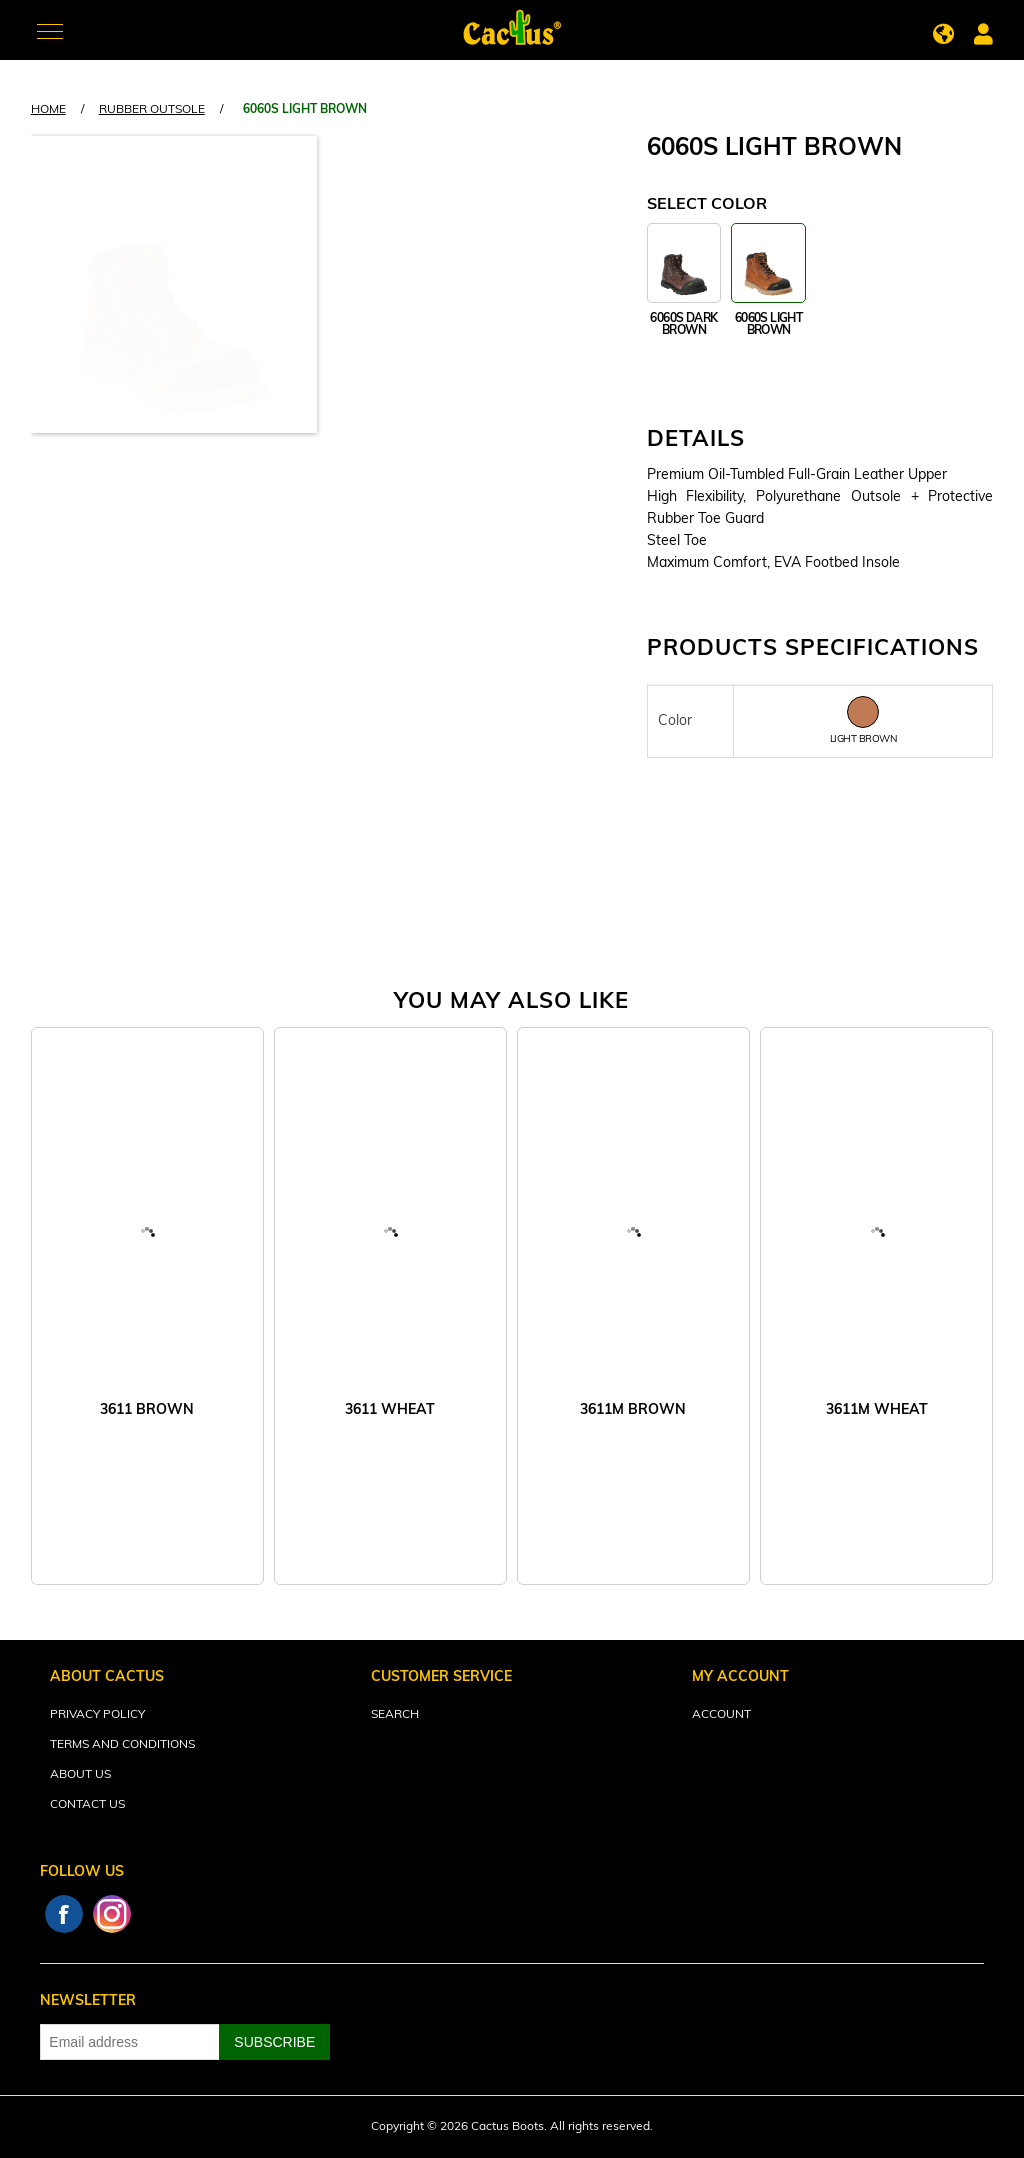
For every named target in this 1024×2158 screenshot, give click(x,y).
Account (721, 1715)
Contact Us (87, 1805)
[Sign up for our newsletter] (130, 2042)
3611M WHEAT (877, 1410)
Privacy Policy (97, 1715)
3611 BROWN (147, 1410)
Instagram (112, 1914)
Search (395, 1715)
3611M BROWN (633, 1410)
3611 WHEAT (390, 1410)
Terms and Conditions (122, 1745)
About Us (80, 1775)
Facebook (64, 1914)
